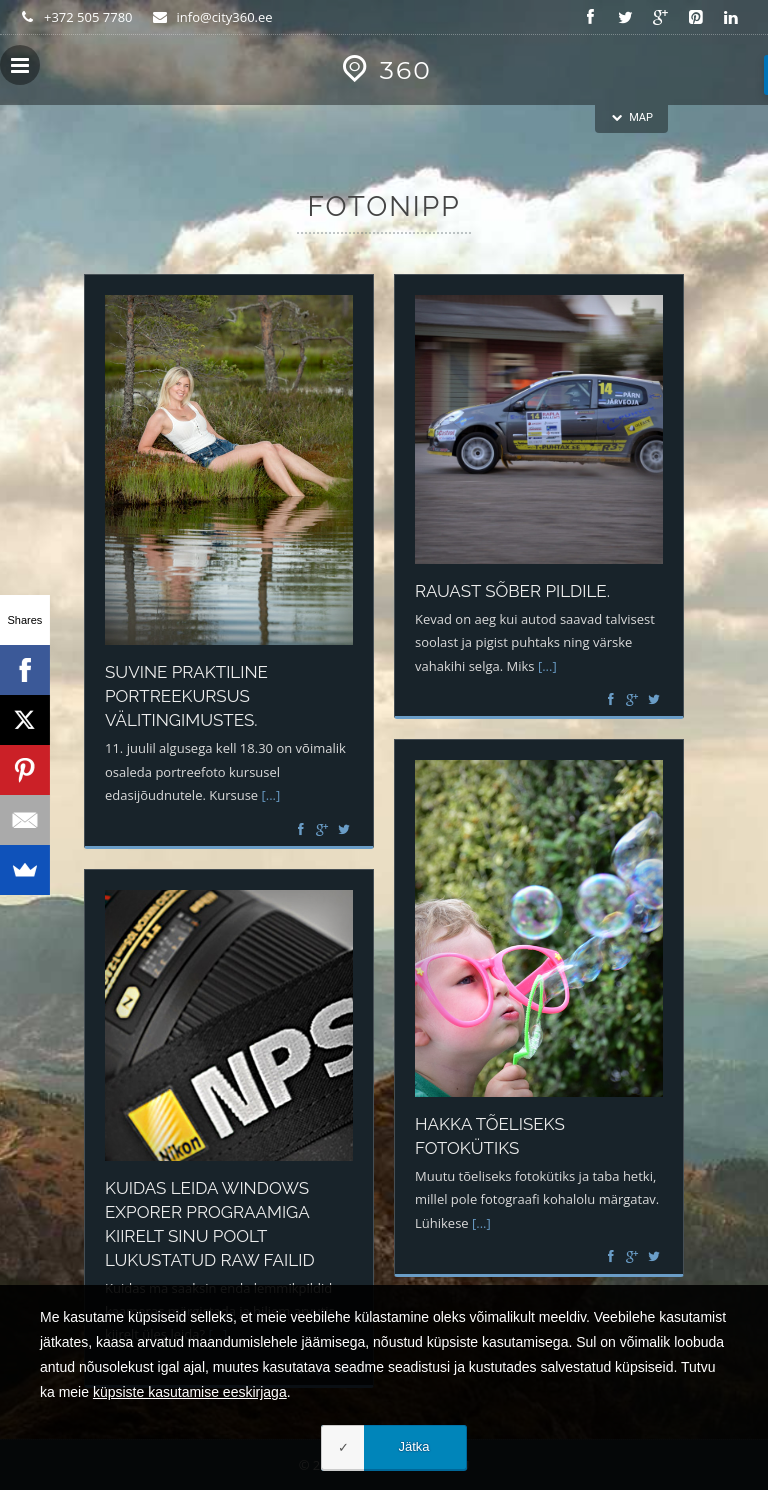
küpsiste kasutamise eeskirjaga (190, 1392)
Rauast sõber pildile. (512, 591)
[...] (271, 795)
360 (383, 70)
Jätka (413, 1446)
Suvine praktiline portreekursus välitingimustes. (186, 696)
